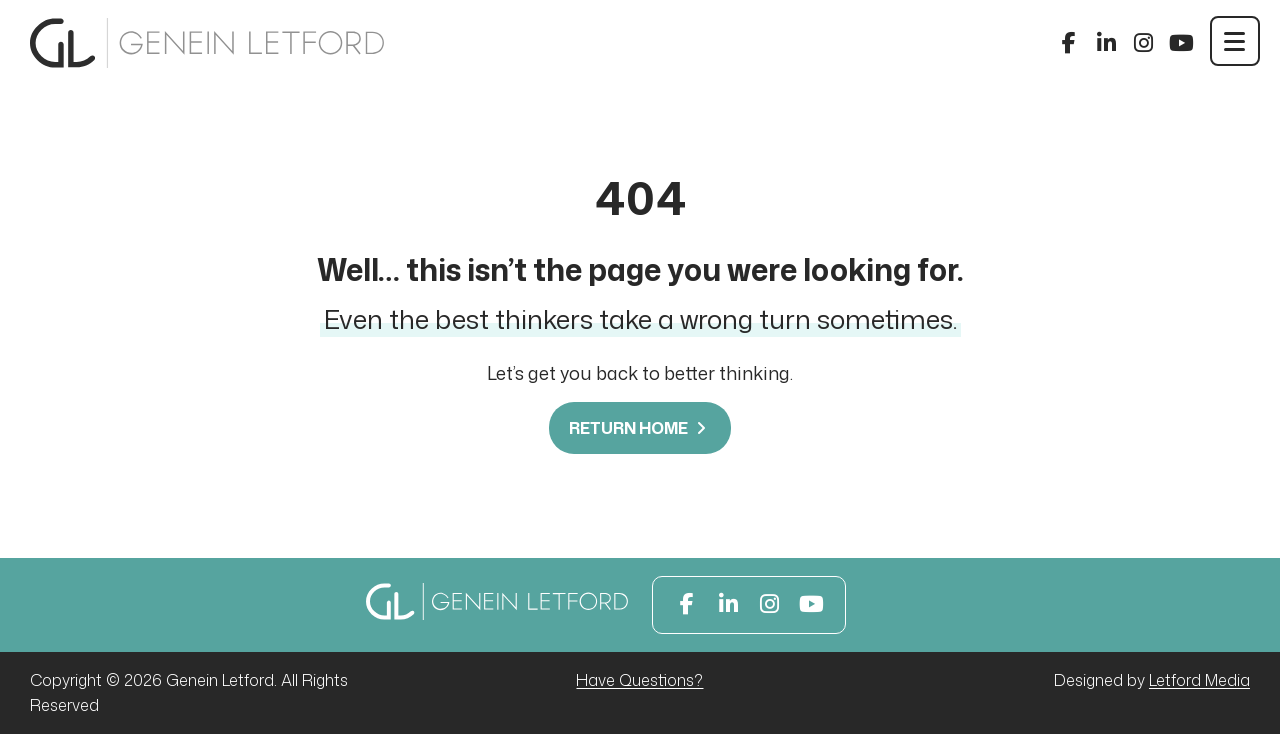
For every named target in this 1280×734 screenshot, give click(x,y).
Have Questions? (639, 680)
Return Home (640, 428)
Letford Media (1199, 680)
